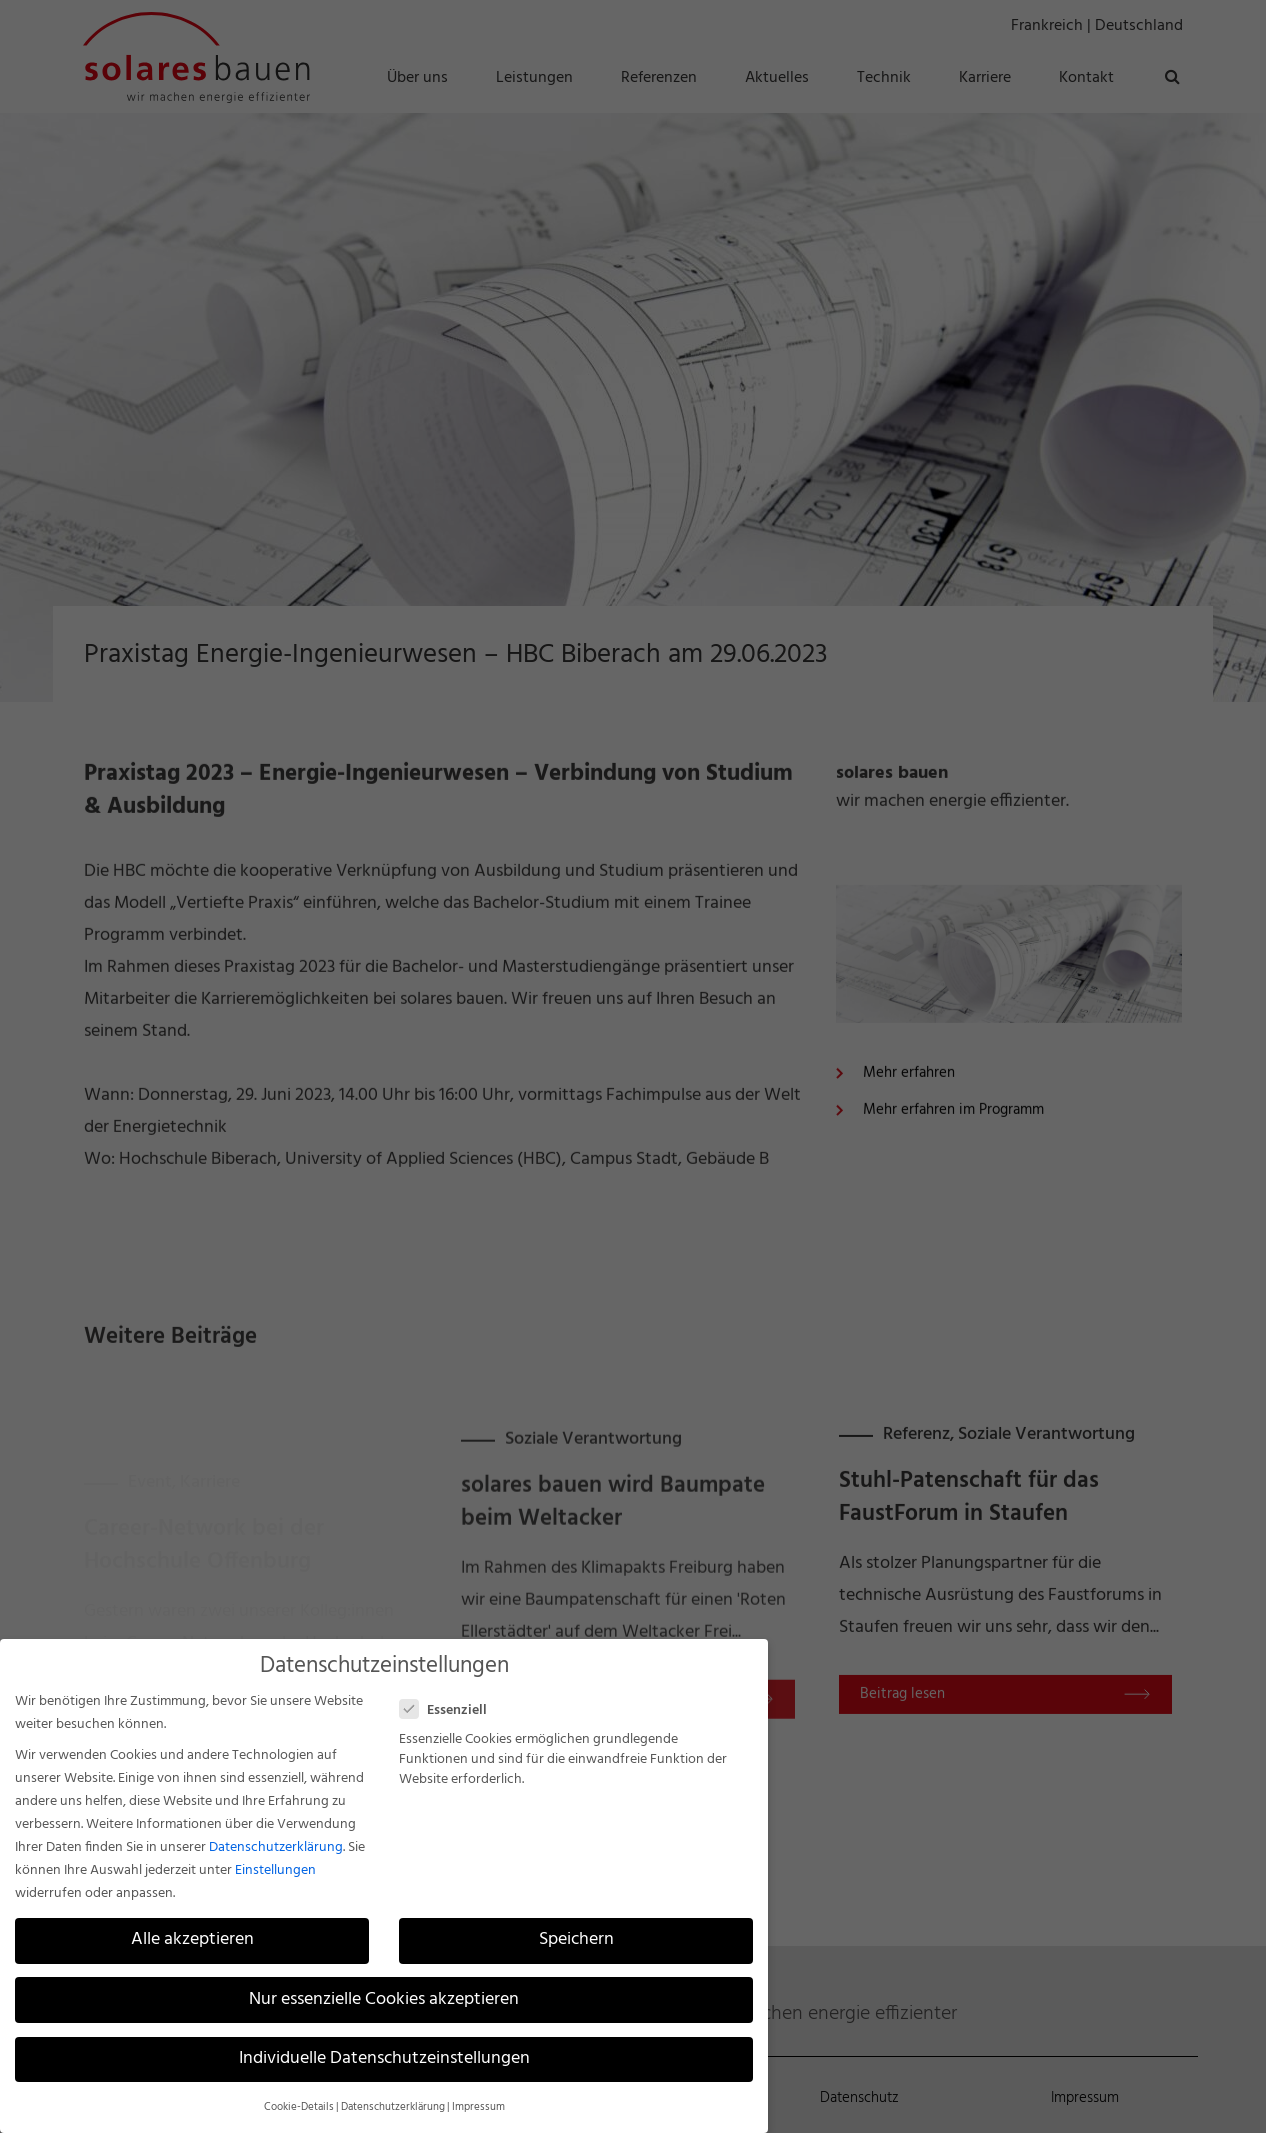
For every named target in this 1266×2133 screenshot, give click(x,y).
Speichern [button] (576, 1940)
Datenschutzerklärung (276, 1847)
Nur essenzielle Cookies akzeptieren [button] (384, 2000)
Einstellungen (275, 1870)
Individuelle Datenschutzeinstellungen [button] (384, 2059)
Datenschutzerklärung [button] (393, 2107)
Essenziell (451, 1710)
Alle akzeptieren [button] (192, 1940)
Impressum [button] (478, 2107)
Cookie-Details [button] (299, 2107)
